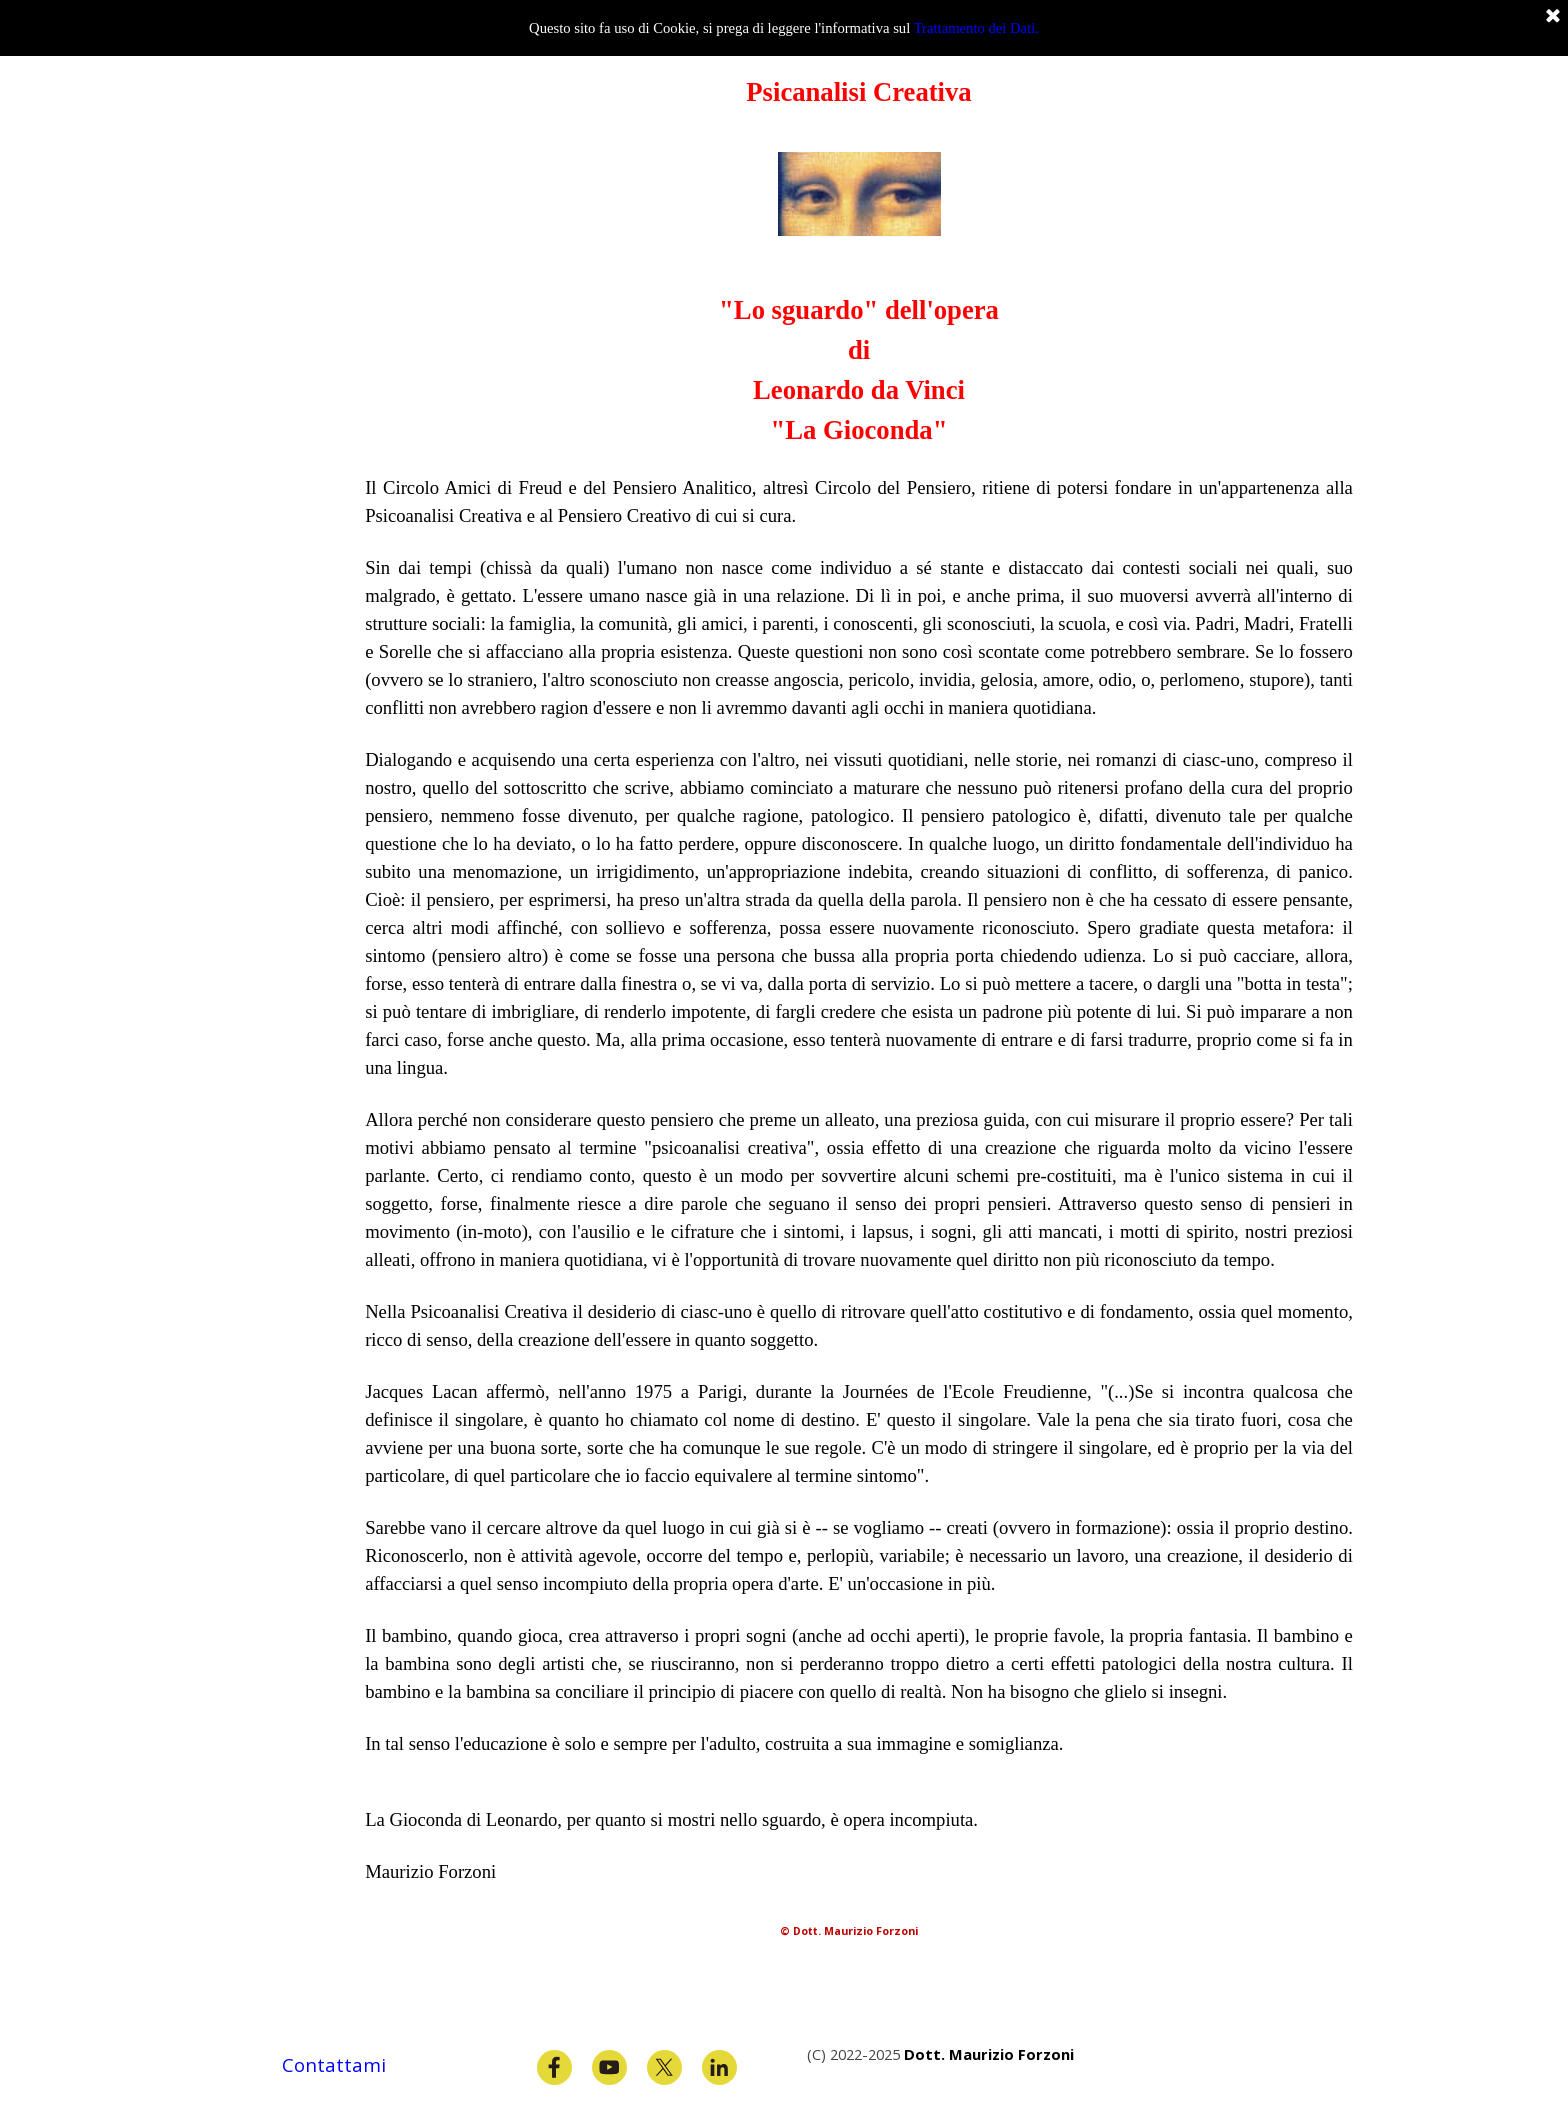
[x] (664, 2067)
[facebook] (554, 2067)
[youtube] (609, 2067)
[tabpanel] (859, 1043)
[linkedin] (719, 2067)
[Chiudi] (1553, 17)
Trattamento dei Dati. (976, 28)
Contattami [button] (334, 2064)
